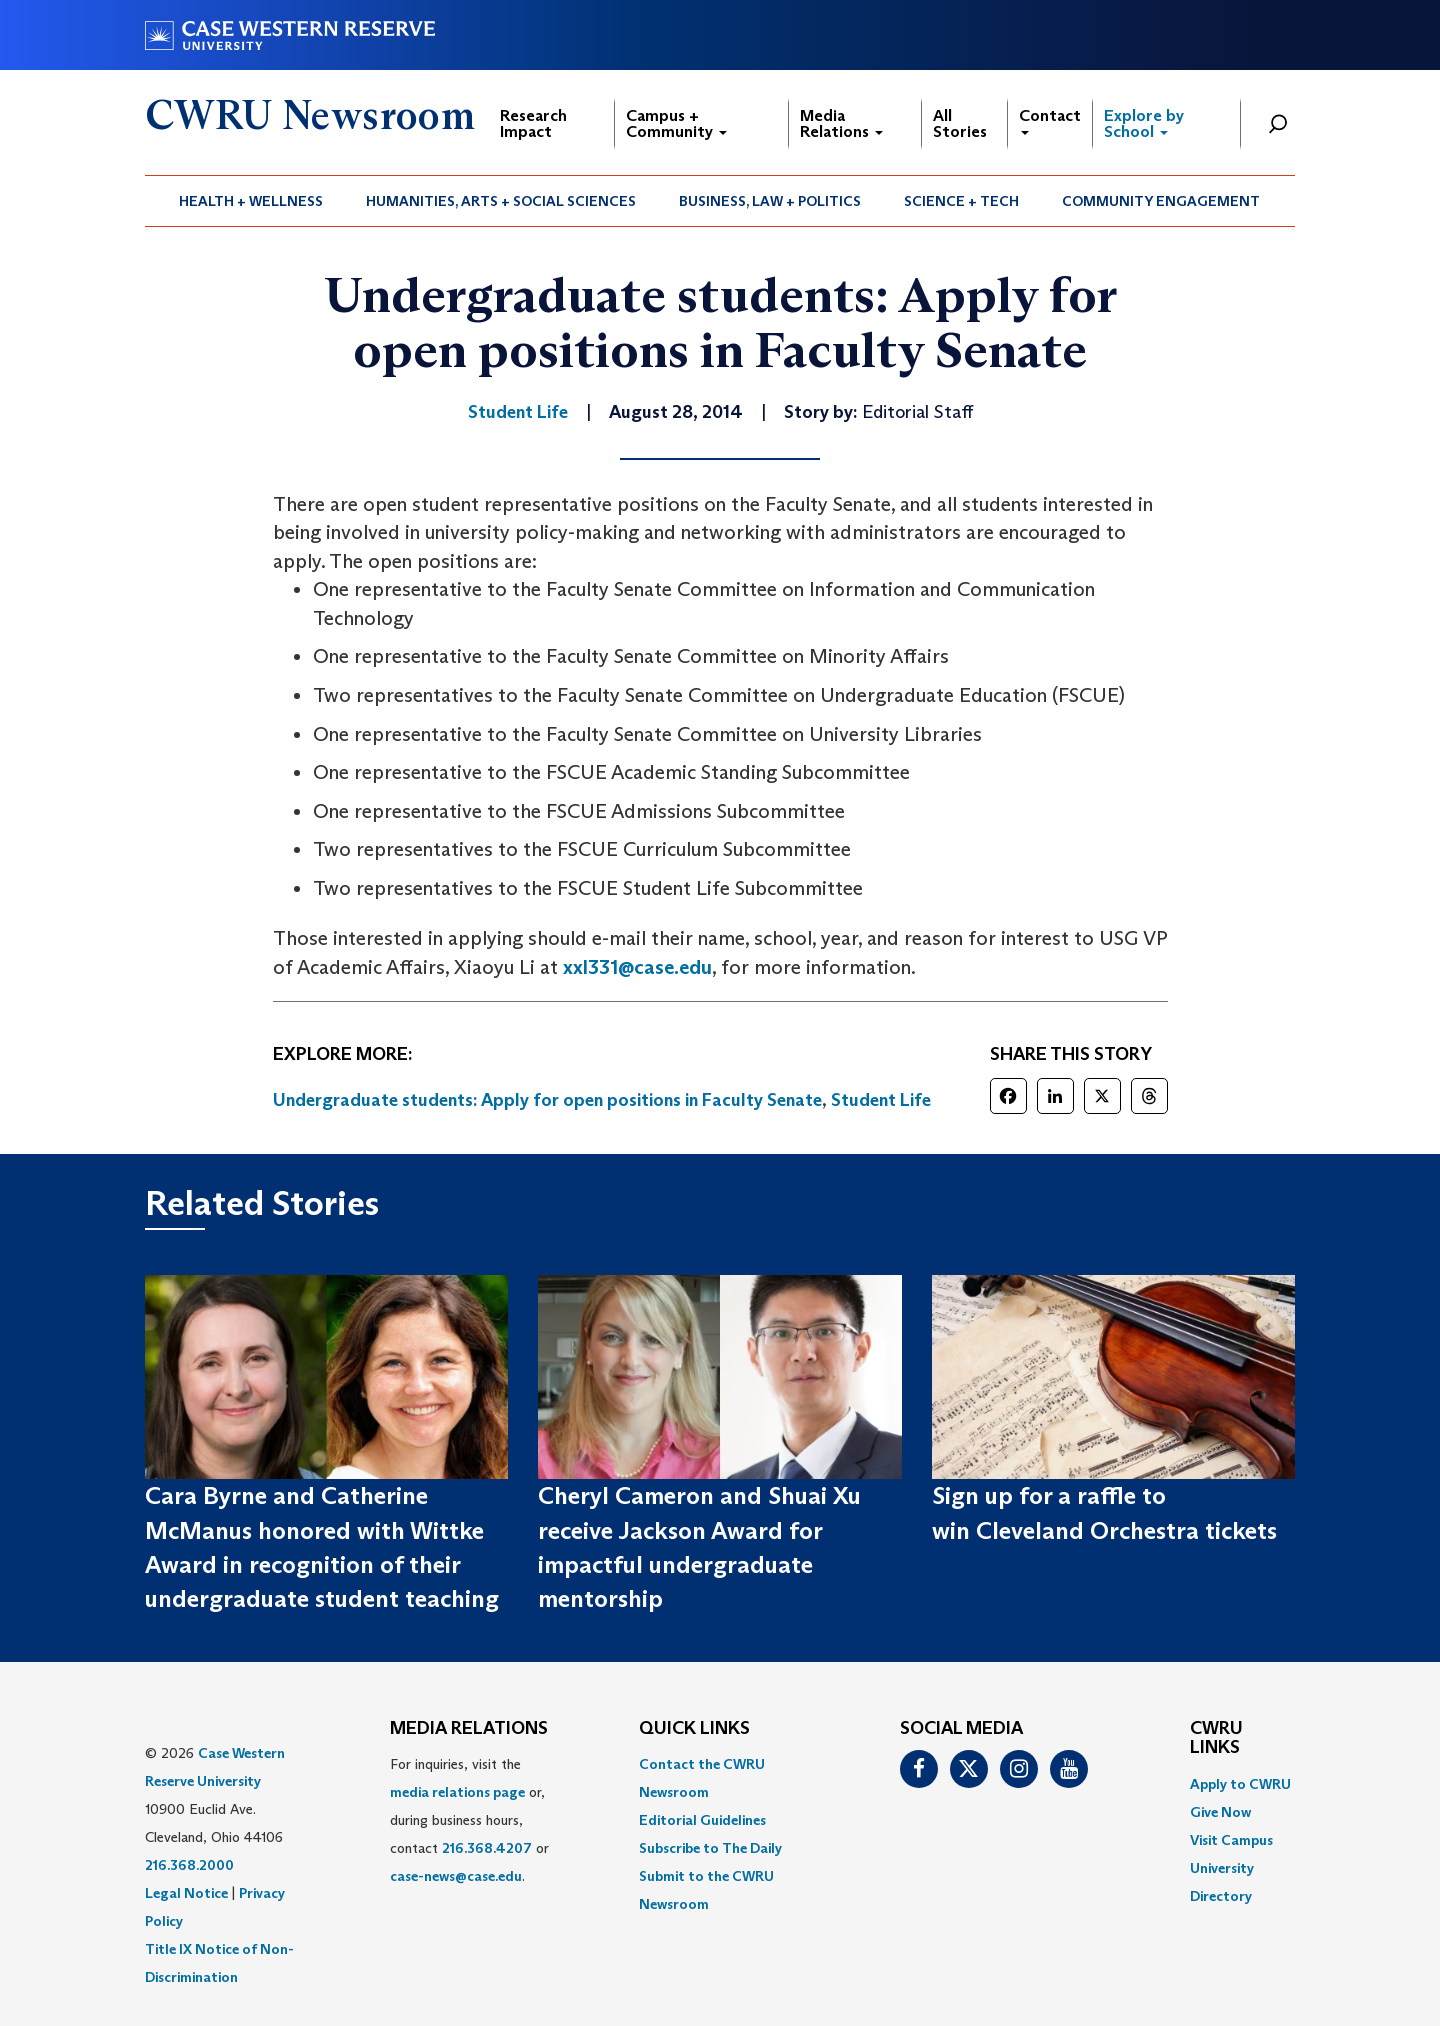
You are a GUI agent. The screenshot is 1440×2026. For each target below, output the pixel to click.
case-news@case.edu (456, 1876)
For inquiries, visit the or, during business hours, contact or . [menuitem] (469, 1820)
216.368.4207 (487, 1848)
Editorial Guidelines (702, 1820)
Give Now (1220, 1812)
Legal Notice (186, 1893)
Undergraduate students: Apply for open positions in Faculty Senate (547, 1100)
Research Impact (533, 123)
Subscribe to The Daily (710, 1848)
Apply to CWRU (1240, 1784)
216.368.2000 (189, 1865)
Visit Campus (1231, 1840)
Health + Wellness (251, 201)
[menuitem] (251, 201)
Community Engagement (1161, 201)
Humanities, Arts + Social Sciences (501, 201)
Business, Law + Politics (770, 201)
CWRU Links (1216, 1739)
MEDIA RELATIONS (469, 1729)
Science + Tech (961, 201)
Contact (1050, 120)
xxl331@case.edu (637, 967)
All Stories (960, 123)
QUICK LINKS (694, 1729)
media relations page (457, 1792)
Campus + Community (676, 123)
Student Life (881, 1100)
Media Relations (841, 123)
